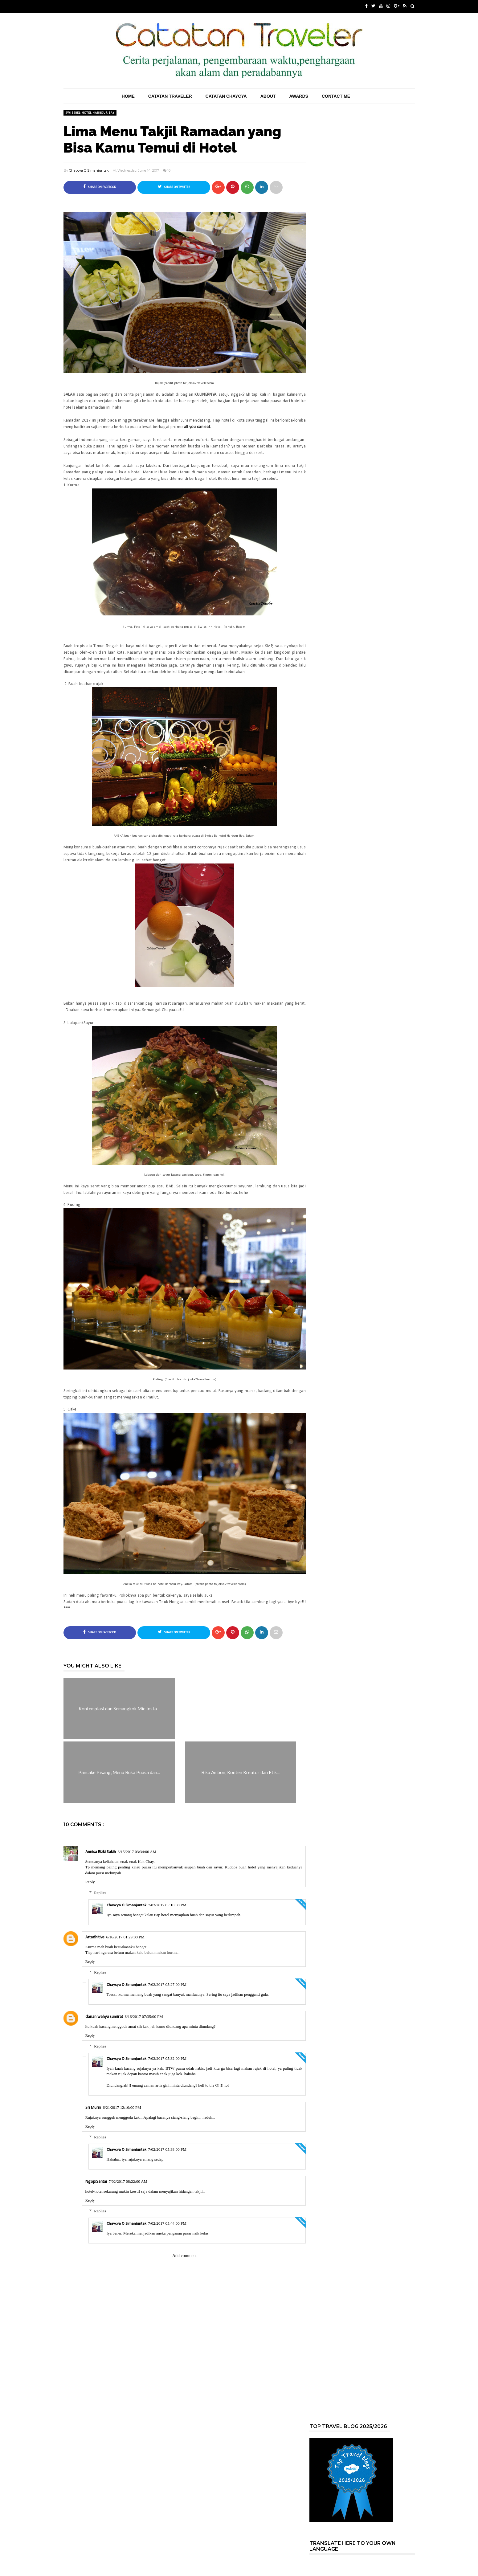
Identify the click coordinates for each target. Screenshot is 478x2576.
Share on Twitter (174, 186)
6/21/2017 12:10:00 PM (122, 2107)
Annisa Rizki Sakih (100, 1852)
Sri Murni (93, 2108)
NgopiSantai (96, 2182)
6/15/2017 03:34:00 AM (137, 1852)
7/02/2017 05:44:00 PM (167, 2223)
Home (128, 96)
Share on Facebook (99, 186)
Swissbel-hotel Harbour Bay (90, 113)
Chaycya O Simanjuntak (89, 170)
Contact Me (336, 96)
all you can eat (197, 427)
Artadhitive (94, 1937)
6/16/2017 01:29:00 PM (125, 1937)
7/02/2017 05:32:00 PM (167, 2058)
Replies (100, 1893)
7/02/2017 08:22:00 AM (128, 2181)
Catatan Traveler (170, 96)
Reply (90, 1882)
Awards (298, 96)
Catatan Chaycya (226, 96)
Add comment (184, 2256)
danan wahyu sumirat (104, 2017)
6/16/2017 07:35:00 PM (144, 2017)
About (268, 96)
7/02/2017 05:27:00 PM (167, 1984)
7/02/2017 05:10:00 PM (167, 1905)
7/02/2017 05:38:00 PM (167, 2149)
